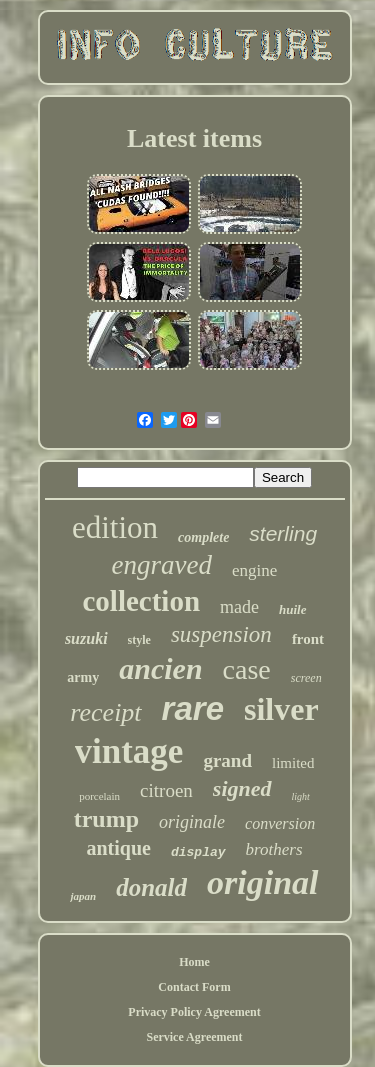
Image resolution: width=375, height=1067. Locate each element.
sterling (283, 533)
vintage (129, 751)
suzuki (86, 638)
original (262, 882)
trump (106, 819)
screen (306, 678)
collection (141, 601)
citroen (166, 790)
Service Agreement (194, 1037)
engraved (162, 565)
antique (118, 848)
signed (242, 788)
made (239, 607)
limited (293, 763)
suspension (221, 634)
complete (203, 537)
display (198, 852)
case (247, 669)
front (308, 639)
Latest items (194, 138)
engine (254, 570)
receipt (105, 712)
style (139, 640)
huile (292, 609)
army (83, 677)
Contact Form (194, 987)
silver (281, 709)
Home (194, 962)
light (301, 796)
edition (115, 527)
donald (151, 887)
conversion (280, 823)
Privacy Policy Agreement (194, 1012)
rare (193, 708)
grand (227, 760)
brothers (274, 849)
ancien (160, 668)
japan (83, 896)
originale (192, 822)
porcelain (99, 796)
